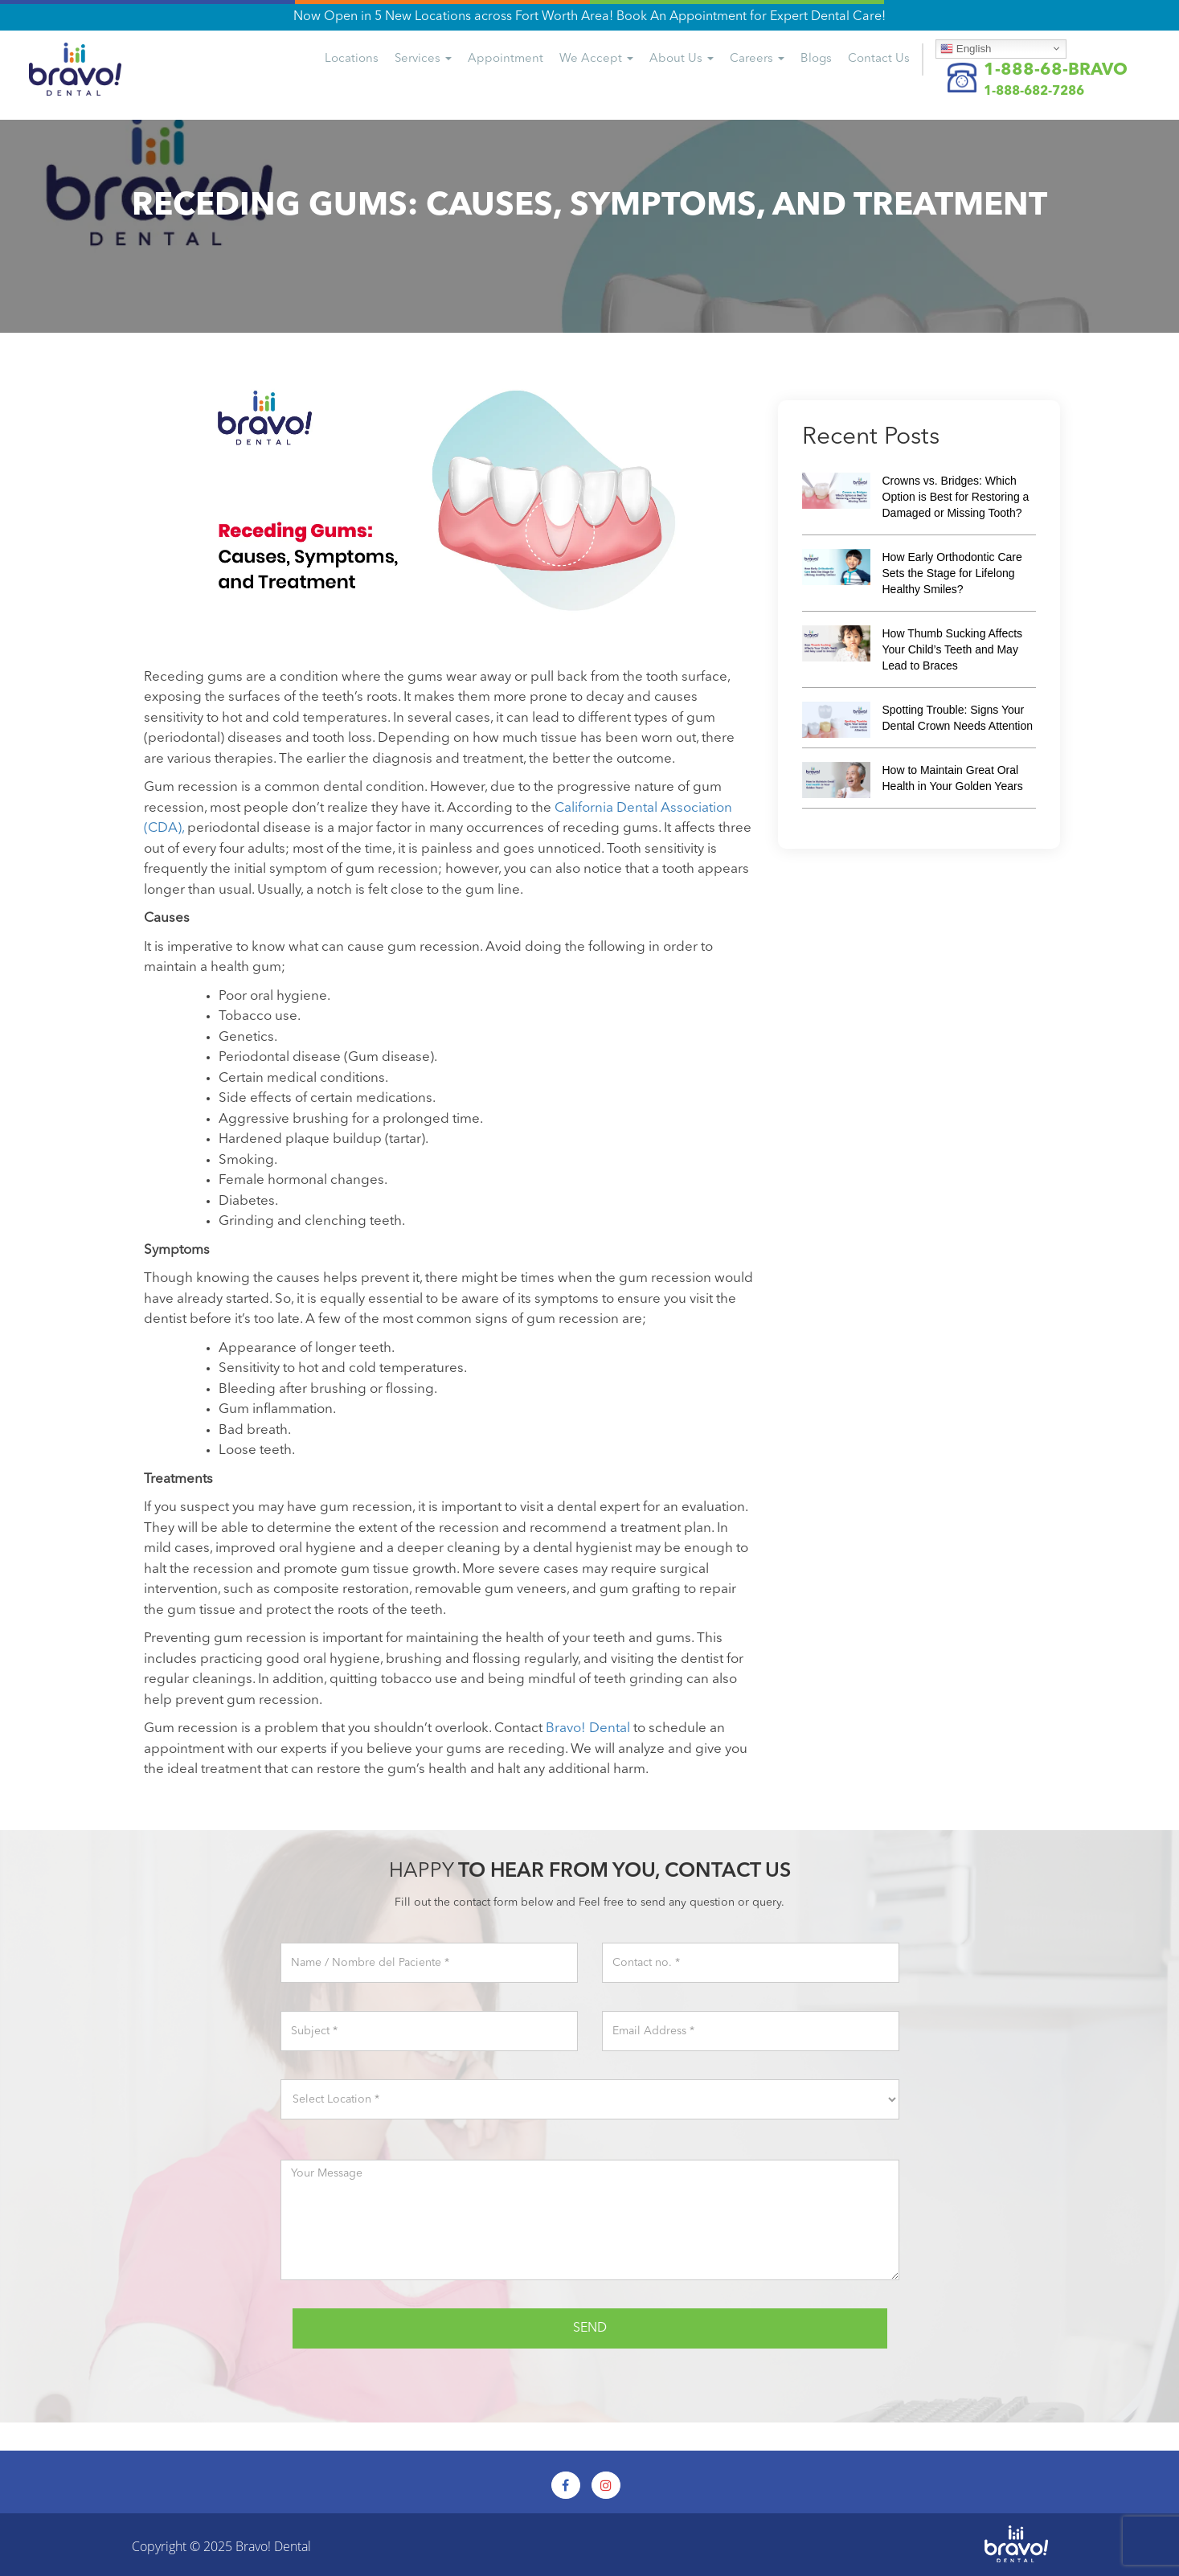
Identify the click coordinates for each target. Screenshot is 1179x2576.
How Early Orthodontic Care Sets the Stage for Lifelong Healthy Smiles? (952, 573)
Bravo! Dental (273, 2546)
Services (423, 59)
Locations (352, 59)
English (965, 48)
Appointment (505, 59)
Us (879, 59)
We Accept (596, 59)
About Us (681, 59)
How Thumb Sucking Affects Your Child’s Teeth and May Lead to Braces (952, 649)
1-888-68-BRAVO (1056, 70)
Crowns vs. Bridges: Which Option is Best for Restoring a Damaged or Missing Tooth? (956, 496)
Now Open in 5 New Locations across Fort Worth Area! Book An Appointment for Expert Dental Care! (589, 16)
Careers (757, 59)
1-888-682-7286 (1034, 91)
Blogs (816, 59)
